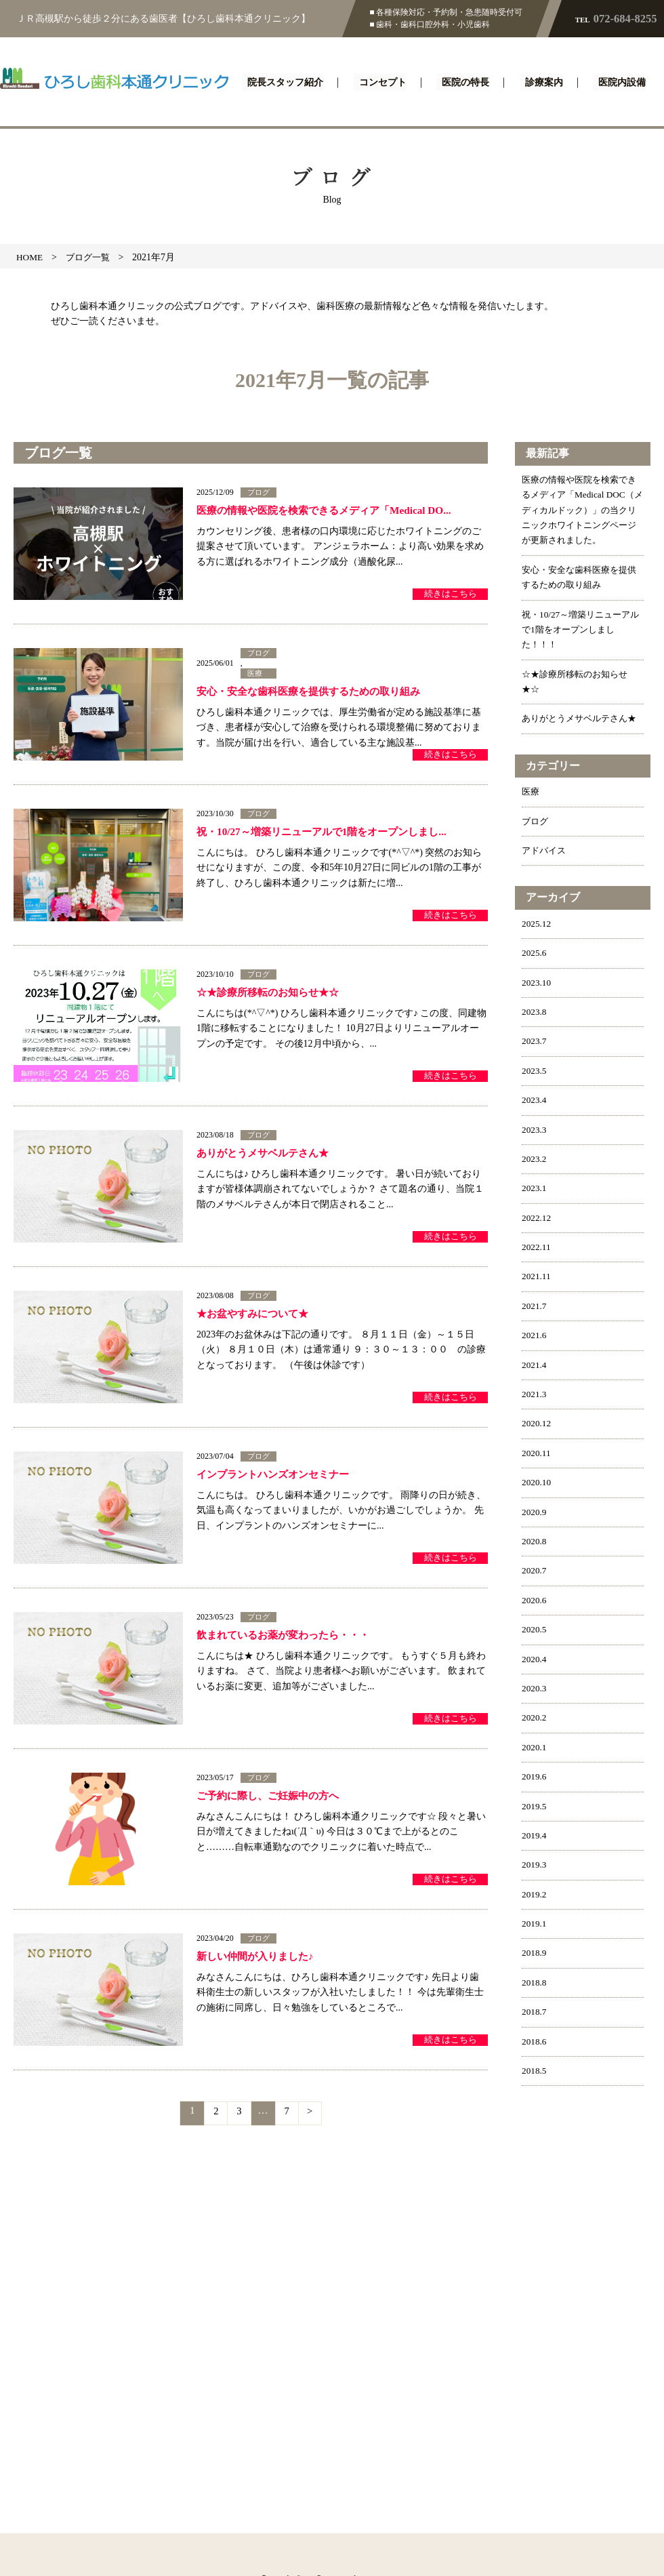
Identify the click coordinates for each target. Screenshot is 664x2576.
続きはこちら (447, 593)
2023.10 (537, 1012)
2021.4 (535, 1395)
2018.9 (535, 1983)
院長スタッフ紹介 (291, 82)
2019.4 (535, 1866)
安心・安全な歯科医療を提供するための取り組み (315, 694)
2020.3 (535, 1719)
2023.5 (535, 1101)
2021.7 (535, 1336)
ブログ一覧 (91, 257)
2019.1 (535, 1954)
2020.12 (537, 1454)
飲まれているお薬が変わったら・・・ (288, 1636)
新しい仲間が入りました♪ (258, 1957)
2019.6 (535, 1807)
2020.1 (535, 1778)
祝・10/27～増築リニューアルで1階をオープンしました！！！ (580, 644)
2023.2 (535, 1189)
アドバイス (545, 881)
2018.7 (535, 2042)
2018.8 (535, 2013)
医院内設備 (620, 82)
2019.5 (535, 1836)
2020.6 (535, 1631)
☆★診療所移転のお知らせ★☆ (272, 993)
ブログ (259, 493)
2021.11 (537, 1307)
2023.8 (535, 1042)
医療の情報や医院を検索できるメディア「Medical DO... (331, 511)
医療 (255, 675)
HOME (30, 257)
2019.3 (535, 1895)
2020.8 (535, 1572)
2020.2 (535, 1748)
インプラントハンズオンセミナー (277, 1475)
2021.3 (535, 1425)
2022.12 (537, 1248)
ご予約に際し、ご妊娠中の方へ (272, 1797)
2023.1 (535, 1218)
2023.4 (535, 1130)
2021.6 (535, 1366)
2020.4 (535, 1689)
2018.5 (535, 2101)
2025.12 (537, 954)
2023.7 (535, 1071)
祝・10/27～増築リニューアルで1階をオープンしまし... (329, 833)
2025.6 (535, 983)
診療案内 (544, 82)
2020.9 (535, 1542)
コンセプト (387, 82)
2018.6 (535, 2071)
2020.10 (537, 1513)
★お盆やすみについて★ (256, 1315)
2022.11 (537, 1277)
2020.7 (535, 1601)
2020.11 (537, 1483)
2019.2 (535, 1924)
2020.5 (535, 1660)
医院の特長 (468, 82)
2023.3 (535, 1159)
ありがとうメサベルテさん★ (266, 1154)
